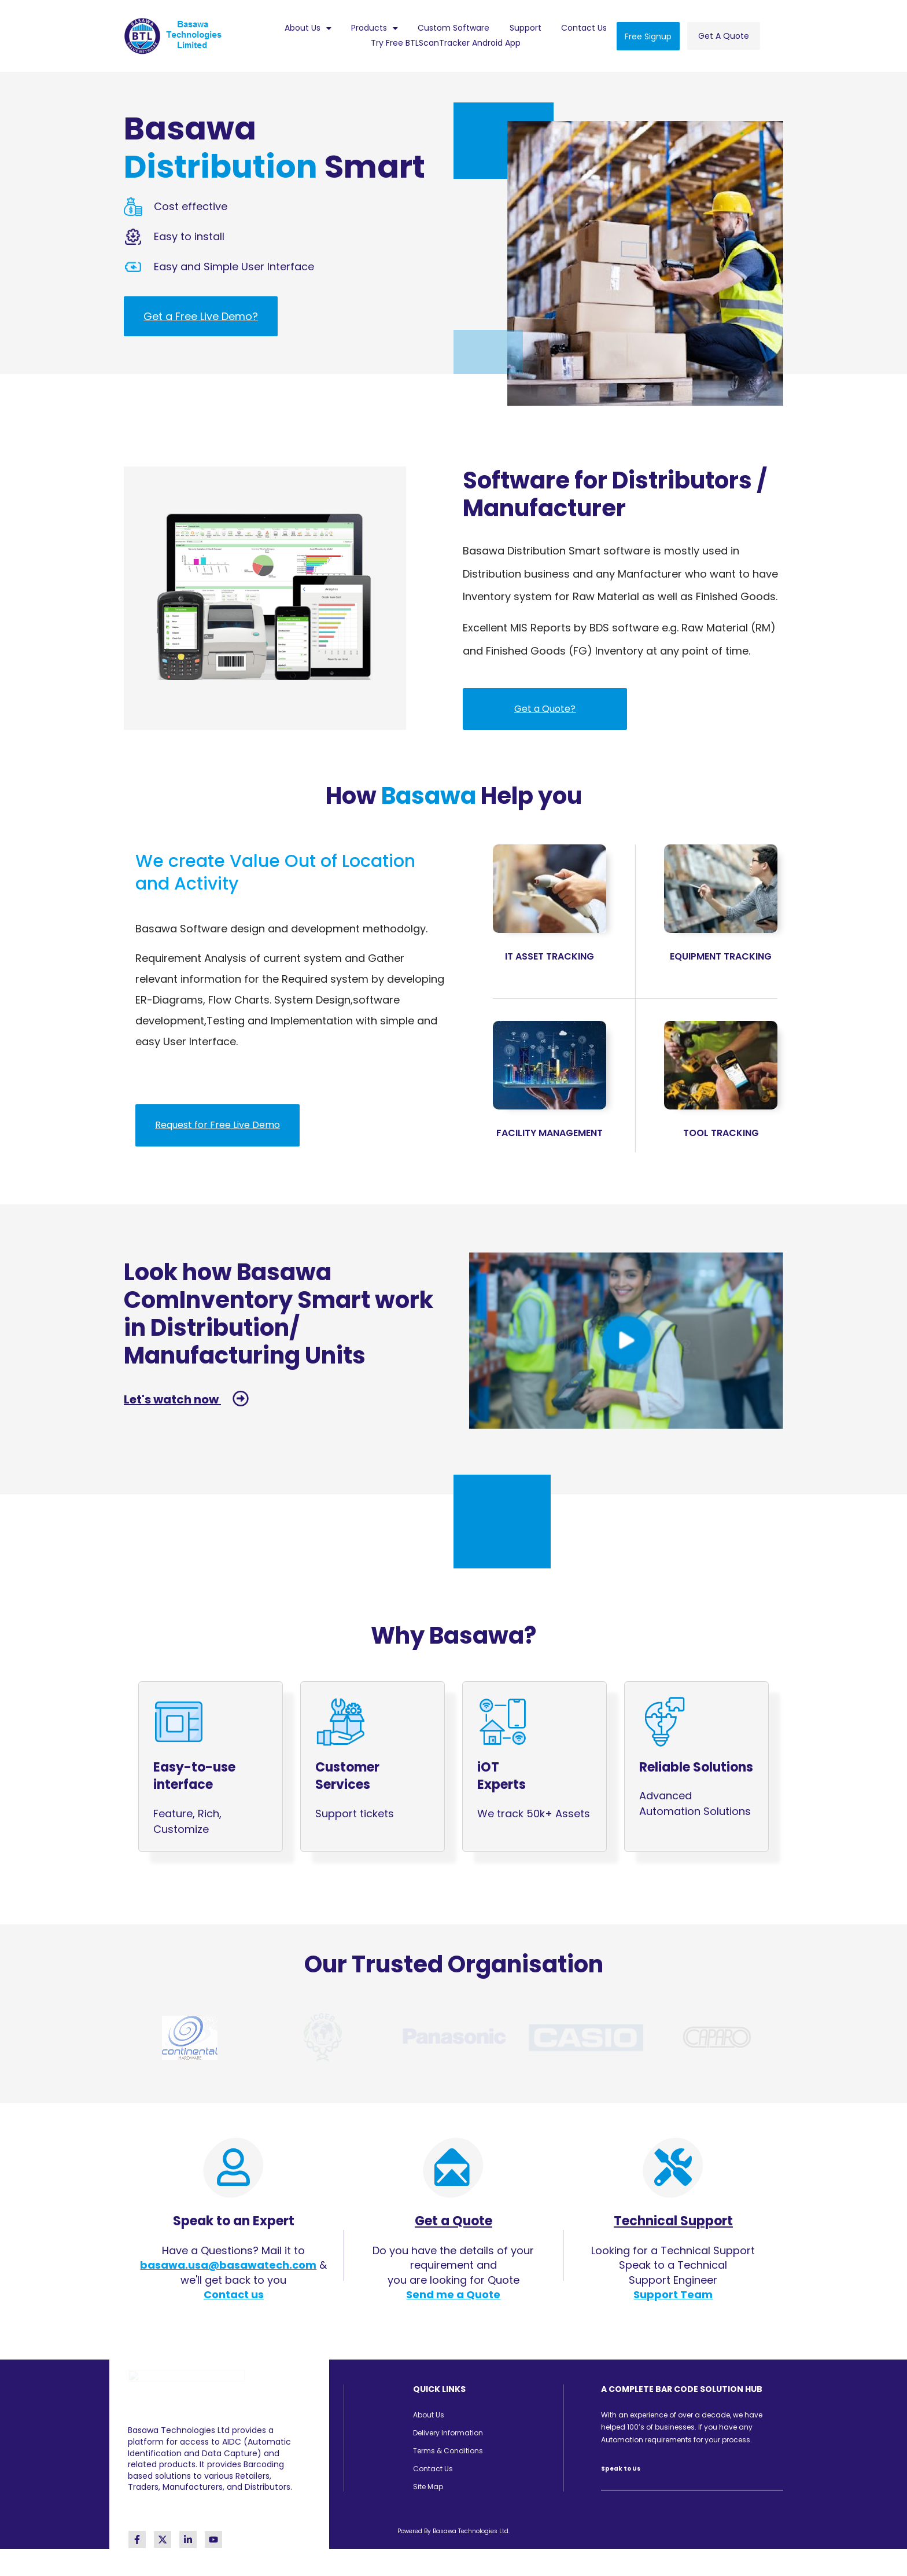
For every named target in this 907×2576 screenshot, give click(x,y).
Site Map (428, 2483)
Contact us (234, 2291)
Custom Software (453, 28)
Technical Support (673, 2217)
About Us (308, 28)
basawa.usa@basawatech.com (228, 2262)
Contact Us (584, 28)
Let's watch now (180, 1399)
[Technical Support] (673, 2163)
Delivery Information (448, 2429)
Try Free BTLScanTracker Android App (446, 43)
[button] (307, 28)
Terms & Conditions (448, 2447)
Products (374, 28)
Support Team (673, 2291)
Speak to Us (620, 2465)
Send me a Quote (453, 2291)
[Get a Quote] (453, 2163)
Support (525, 28)
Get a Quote (453, 2217)
